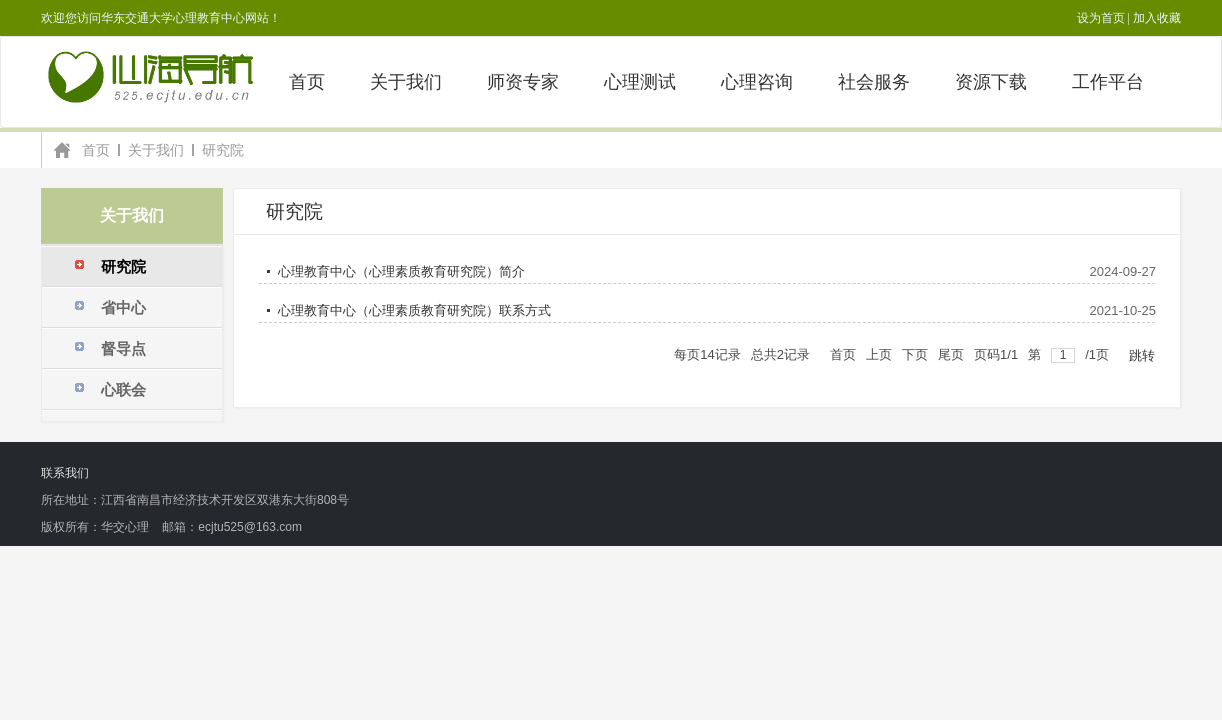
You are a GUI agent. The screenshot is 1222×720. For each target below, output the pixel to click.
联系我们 (65, 473)
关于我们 (156, 150)
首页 (96, 150)
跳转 (1142, 355)
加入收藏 (1157, 18)
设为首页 (1101, 18)
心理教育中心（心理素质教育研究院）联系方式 (414, 310)
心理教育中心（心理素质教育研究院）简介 (401, 271)
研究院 (223, 150)
